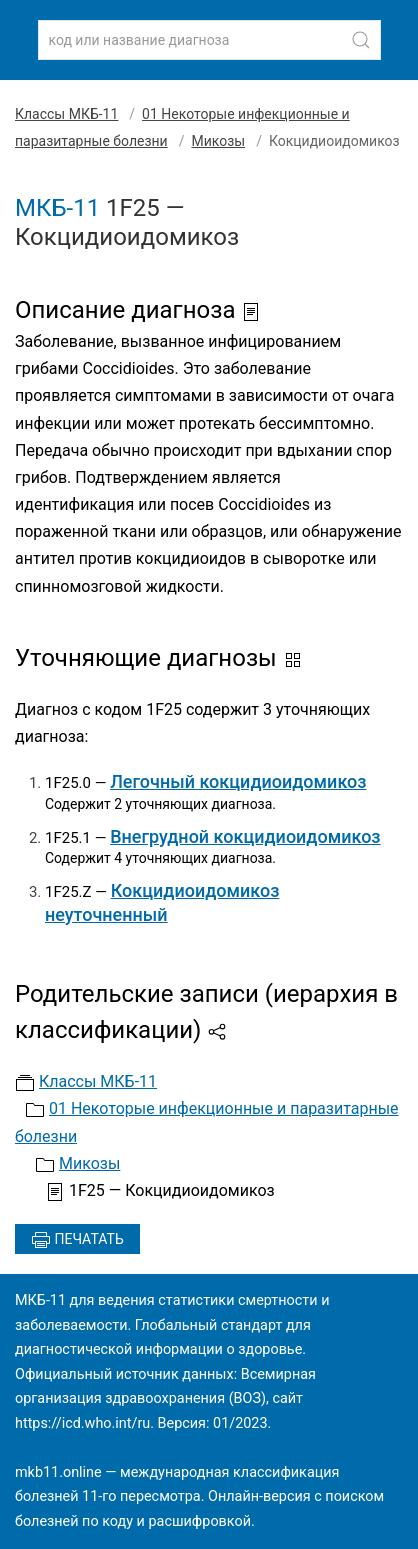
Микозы (218, 141)
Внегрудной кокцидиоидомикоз (245, 836)
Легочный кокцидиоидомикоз (238, 781)
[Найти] (361, 40)
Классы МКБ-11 (66, 114)
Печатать (77, 1240)
